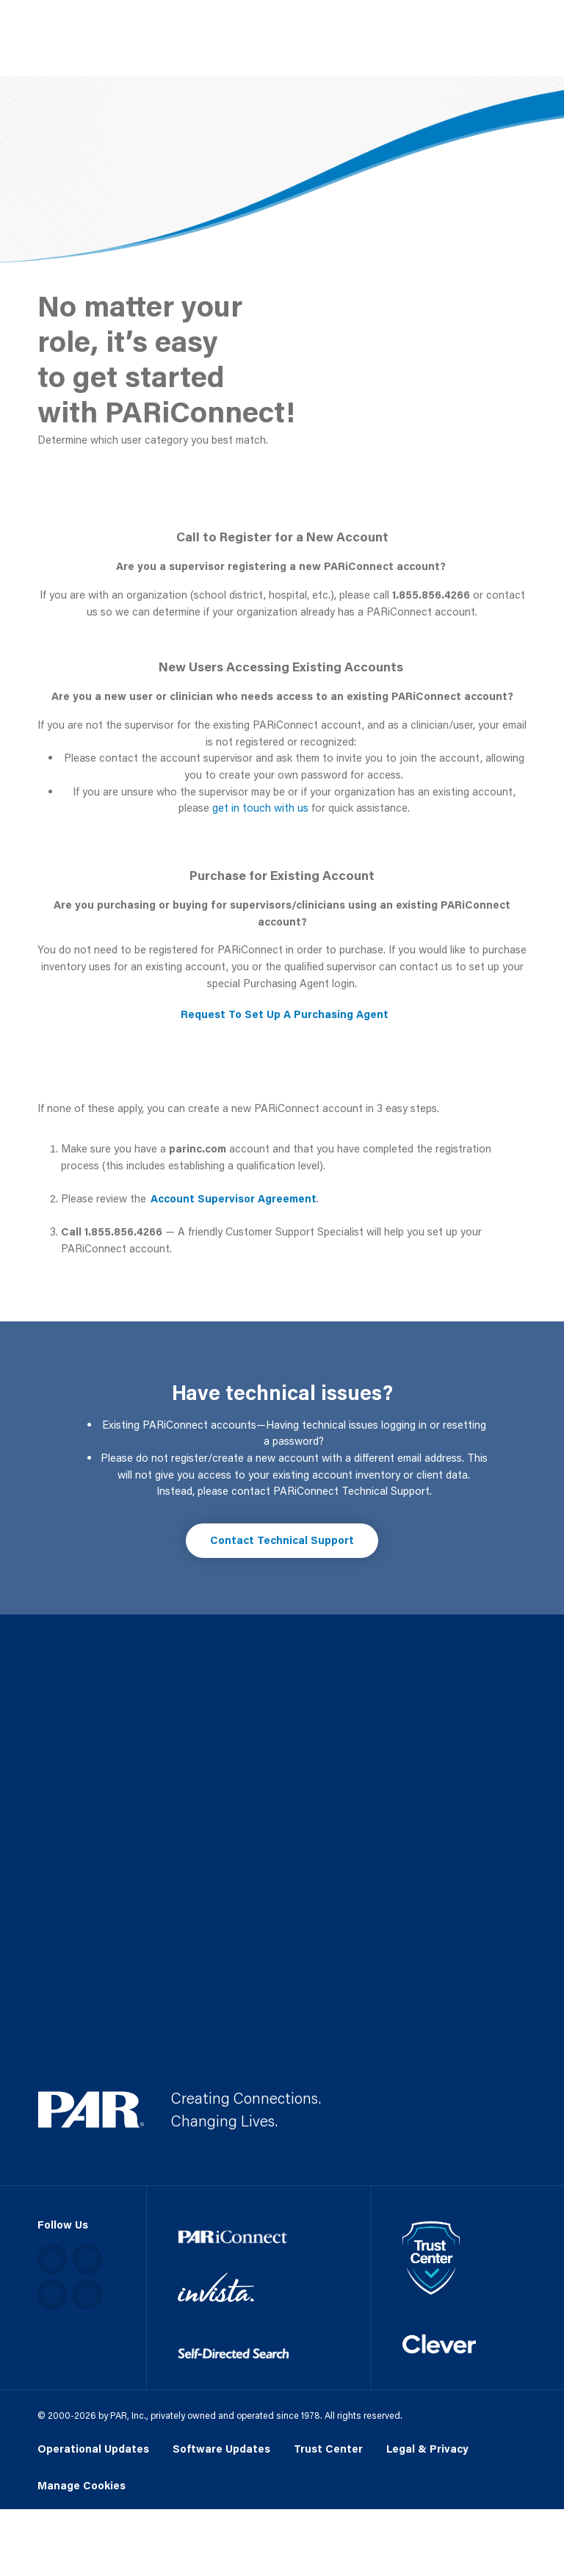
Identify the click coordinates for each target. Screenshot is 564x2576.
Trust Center (328, 2449)
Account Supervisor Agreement (234, 1198)
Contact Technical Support (282, 1540)
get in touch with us (260, 808)
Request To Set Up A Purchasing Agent (284, 1014)
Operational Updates (93, 2449)
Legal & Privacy (427, 2449)
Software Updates (221, 2449)
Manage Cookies (81, 2486)
